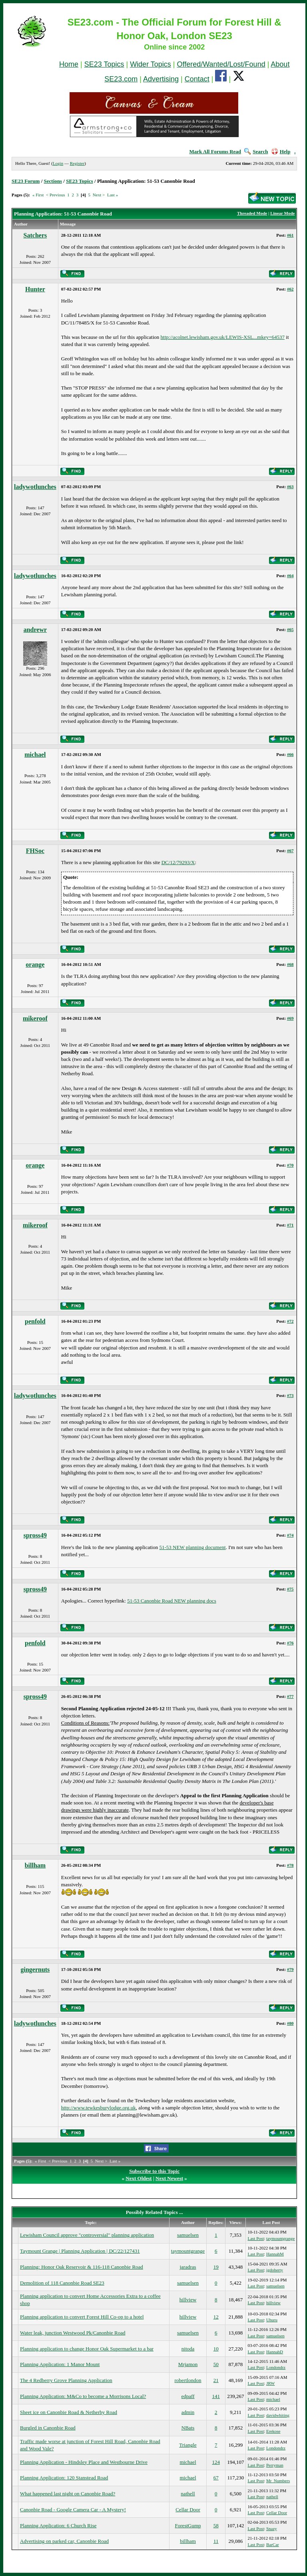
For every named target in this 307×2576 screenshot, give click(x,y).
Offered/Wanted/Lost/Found (221, 64)
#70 (290, 1165)
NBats (188, 2428)
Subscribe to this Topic (154, 2171)
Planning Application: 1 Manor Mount (60, 2364)
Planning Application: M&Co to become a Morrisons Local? (83, 2396)
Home (68, 64)
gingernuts (35, 1969)
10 (216, 2349)
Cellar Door (187, 2510)
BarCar (272, 2544)
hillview (188, 2300)
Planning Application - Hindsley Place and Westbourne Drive (84, 2462)
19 (216, 2267)
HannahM (275, 2254)
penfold (35, 1321)
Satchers (35, 235)
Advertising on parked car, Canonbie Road (64, 2541)
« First (38, 194)
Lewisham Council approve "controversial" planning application (87, 2235)
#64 (290, 575)
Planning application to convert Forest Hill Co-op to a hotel (82, 2317)
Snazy (271, 2528)
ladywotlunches (35, 486)
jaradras (187, 2267)
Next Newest (169, 2178)
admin (188, 2412)
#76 (290, 1642)
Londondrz (275, 2367)
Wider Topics (150, 64)
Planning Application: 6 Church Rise (58, 2526)
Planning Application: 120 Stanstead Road (64, 2478)
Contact (197, 79)
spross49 (35, 1535)
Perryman (274, 2465)
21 (216, 2380)
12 (216, 2317)
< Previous (55, 194)
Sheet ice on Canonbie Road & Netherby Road (68, 2412)
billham (35, 1865)
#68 (290, 964)
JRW (270, 2383)
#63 (290, 486)
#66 (290, 754)
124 (216, 2462)
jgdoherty (274, 2269)
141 (216, 2396)
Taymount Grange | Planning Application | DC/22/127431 (80, 2251)
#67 (290, 850)
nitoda (188, 2349)
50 (216, 2364)
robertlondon (187, 2380)
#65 (290, 629)
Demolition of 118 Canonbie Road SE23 (62, 2283)
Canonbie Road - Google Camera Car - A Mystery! (73, 2510)
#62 (290, 289)
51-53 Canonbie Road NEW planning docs (171, 1601)
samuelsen (188, 2235)
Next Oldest (139, 2178)
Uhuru (271, 2319)
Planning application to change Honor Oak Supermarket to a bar (87, 2349)
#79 (290, 1969)
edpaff (188, 2396)
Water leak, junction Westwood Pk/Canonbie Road (72, 2333)
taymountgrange (280, 2238)
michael (35, 754)
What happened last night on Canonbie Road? (67, 2494)
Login (58, 163)
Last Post (255, 2238)
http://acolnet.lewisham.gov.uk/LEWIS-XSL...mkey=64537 (223, 337)
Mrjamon (187, 2364)
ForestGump (188, 2526)
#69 (290, 1018)
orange (35, 964)
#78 (290, 1865)
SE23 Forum (26, 181)
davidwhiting (277, 2415)
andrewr (35, 629)
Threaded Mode (252, 213)
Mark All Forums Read (215, 151)
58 (216, 2526)
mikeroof (35, 1018)
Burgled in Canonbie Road (48, 2428)
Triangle (188, 2445)
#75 (290, 1589)
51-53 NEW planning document (192, 1547)
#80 (290, 2023)
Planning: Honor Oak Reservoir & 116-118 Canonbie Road (81, 2267)
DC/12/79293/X (178, 862)
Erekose (273, 2431)
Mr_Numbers (278, 2480)
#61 (290, 235)
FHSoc (35, 850)
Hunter (35, 289)
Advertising (161, 79)
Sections (53, 181)
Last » (112, 194)
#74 (290, 1535)
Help (281, 151)
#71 (290, 1225)
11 (216, 2541)
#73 (290, 1395)
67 (216, 2478)
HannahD (274, 2351)
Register (77, 163)
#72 (290, 1321)
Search (256, 151)
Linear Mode (282, 213)
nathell (188, 2494)
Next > (99, 194)
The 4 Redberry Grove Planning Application (66, 2380)
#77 (290, 1696)
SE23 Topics (104, 64)
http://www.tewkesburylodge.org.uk (98, 2108)
